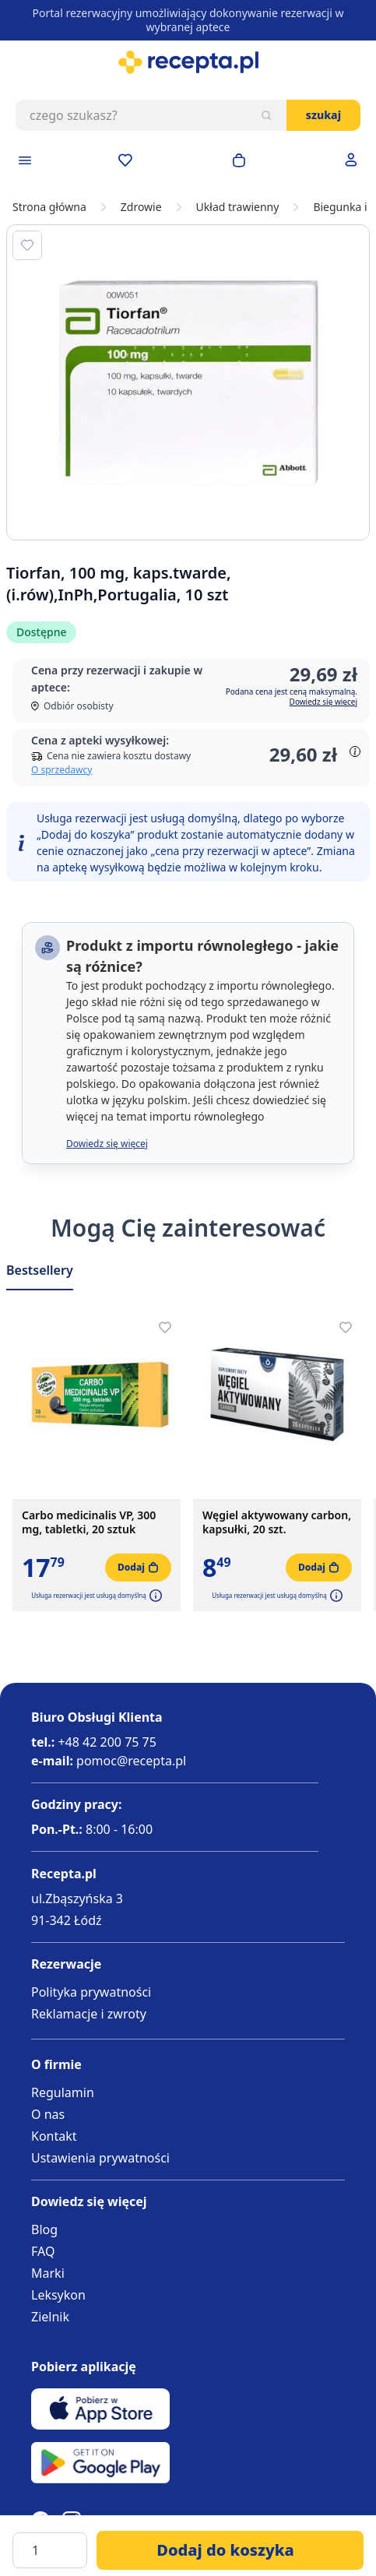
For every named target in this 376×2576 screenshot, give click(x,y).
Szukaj (323, 114)
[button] (154, 1595)
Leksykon (58, 2294)
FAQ (42, 2251)
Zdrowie (141, 207)
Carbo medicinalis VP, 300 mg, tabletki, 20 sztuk (89, 1522)
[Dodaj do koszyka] (230, 2550)
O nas (48, 2114)
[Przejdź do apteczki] (125, 160)
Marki (48, 2273)
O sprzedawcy (61, 769)
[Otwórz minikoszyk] (239, 160)
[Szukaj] (266, 115)
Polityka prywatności (91, 1992)
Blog (44, 2229)
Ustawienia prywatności (100, 2157)
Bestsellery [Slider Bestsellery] (39, 1270)
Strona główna (49, 207)
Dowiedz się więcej (323, 701)
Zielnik (50, 2316)
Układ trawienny (237, 207)
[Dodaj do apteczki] (27, 245)
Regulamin (62, 2092)
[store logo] (188, 62)
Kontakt (54, 2136)
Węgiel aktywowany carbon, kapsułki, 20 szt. (276, 1522)
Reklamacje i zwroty (88, 2013)
